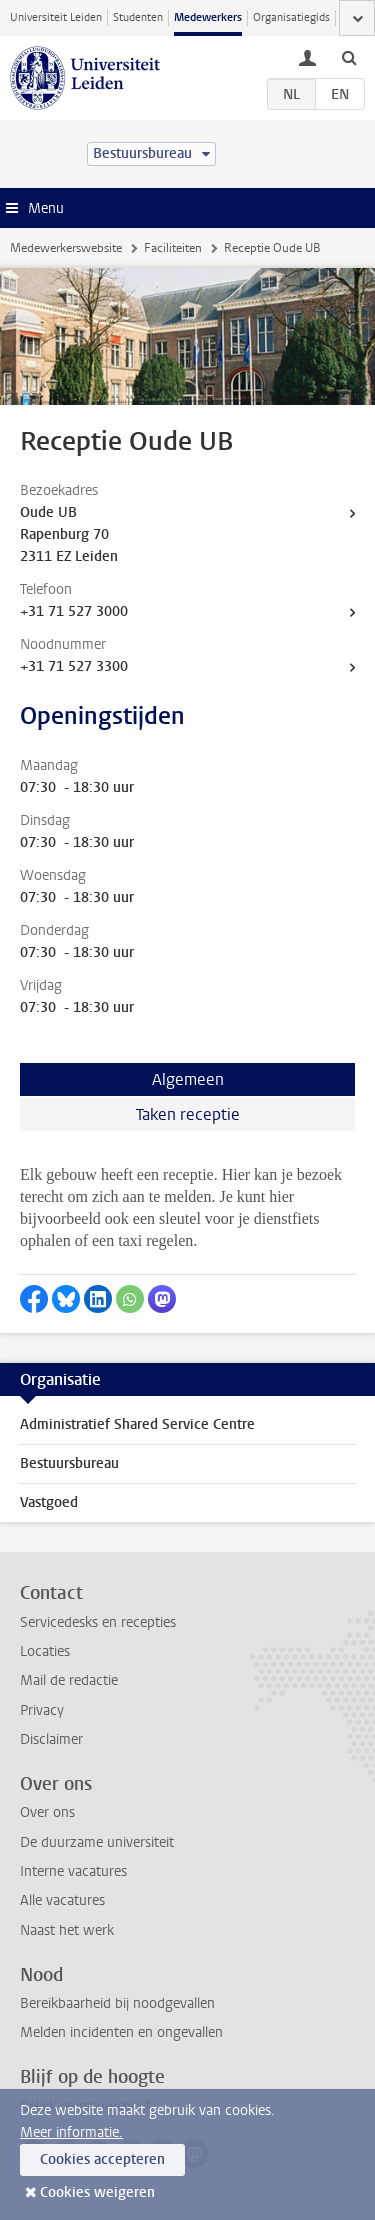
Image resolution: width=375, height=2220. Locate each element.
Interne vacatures (73, 1871)
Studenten (138, 17)
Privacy (42, 1710)
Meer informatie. (71, 2132)
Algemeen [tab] (188, 1079)
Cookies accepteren (102, 2159)
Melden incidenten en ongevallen (121, 2032)
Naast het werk (67, 1930)
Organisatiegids (291, 17)
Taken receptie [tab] (188, 1114)
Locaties (45, 1651)
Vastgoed (49, 1502)
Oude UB (48, 512)
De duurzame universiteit (97, 1842)
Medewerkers (208, 17)
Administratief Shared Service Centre (137, 1424)
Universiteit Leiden (56, 17)
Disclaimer (51, 1739)
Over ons (47, 1812)
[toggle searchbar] (349, 57)
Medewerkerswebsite (66, 248)
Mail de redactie (69, 1680)
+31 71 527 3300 (74, 666)
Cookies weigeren (97, 2192)
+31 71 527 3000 (74, 611)
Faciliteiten (173, 248)
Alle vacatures (62, 1900)
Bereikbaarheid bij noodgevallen (117, 2003)
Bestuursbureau (69, 1463)
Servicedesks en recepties (98, 1622)
